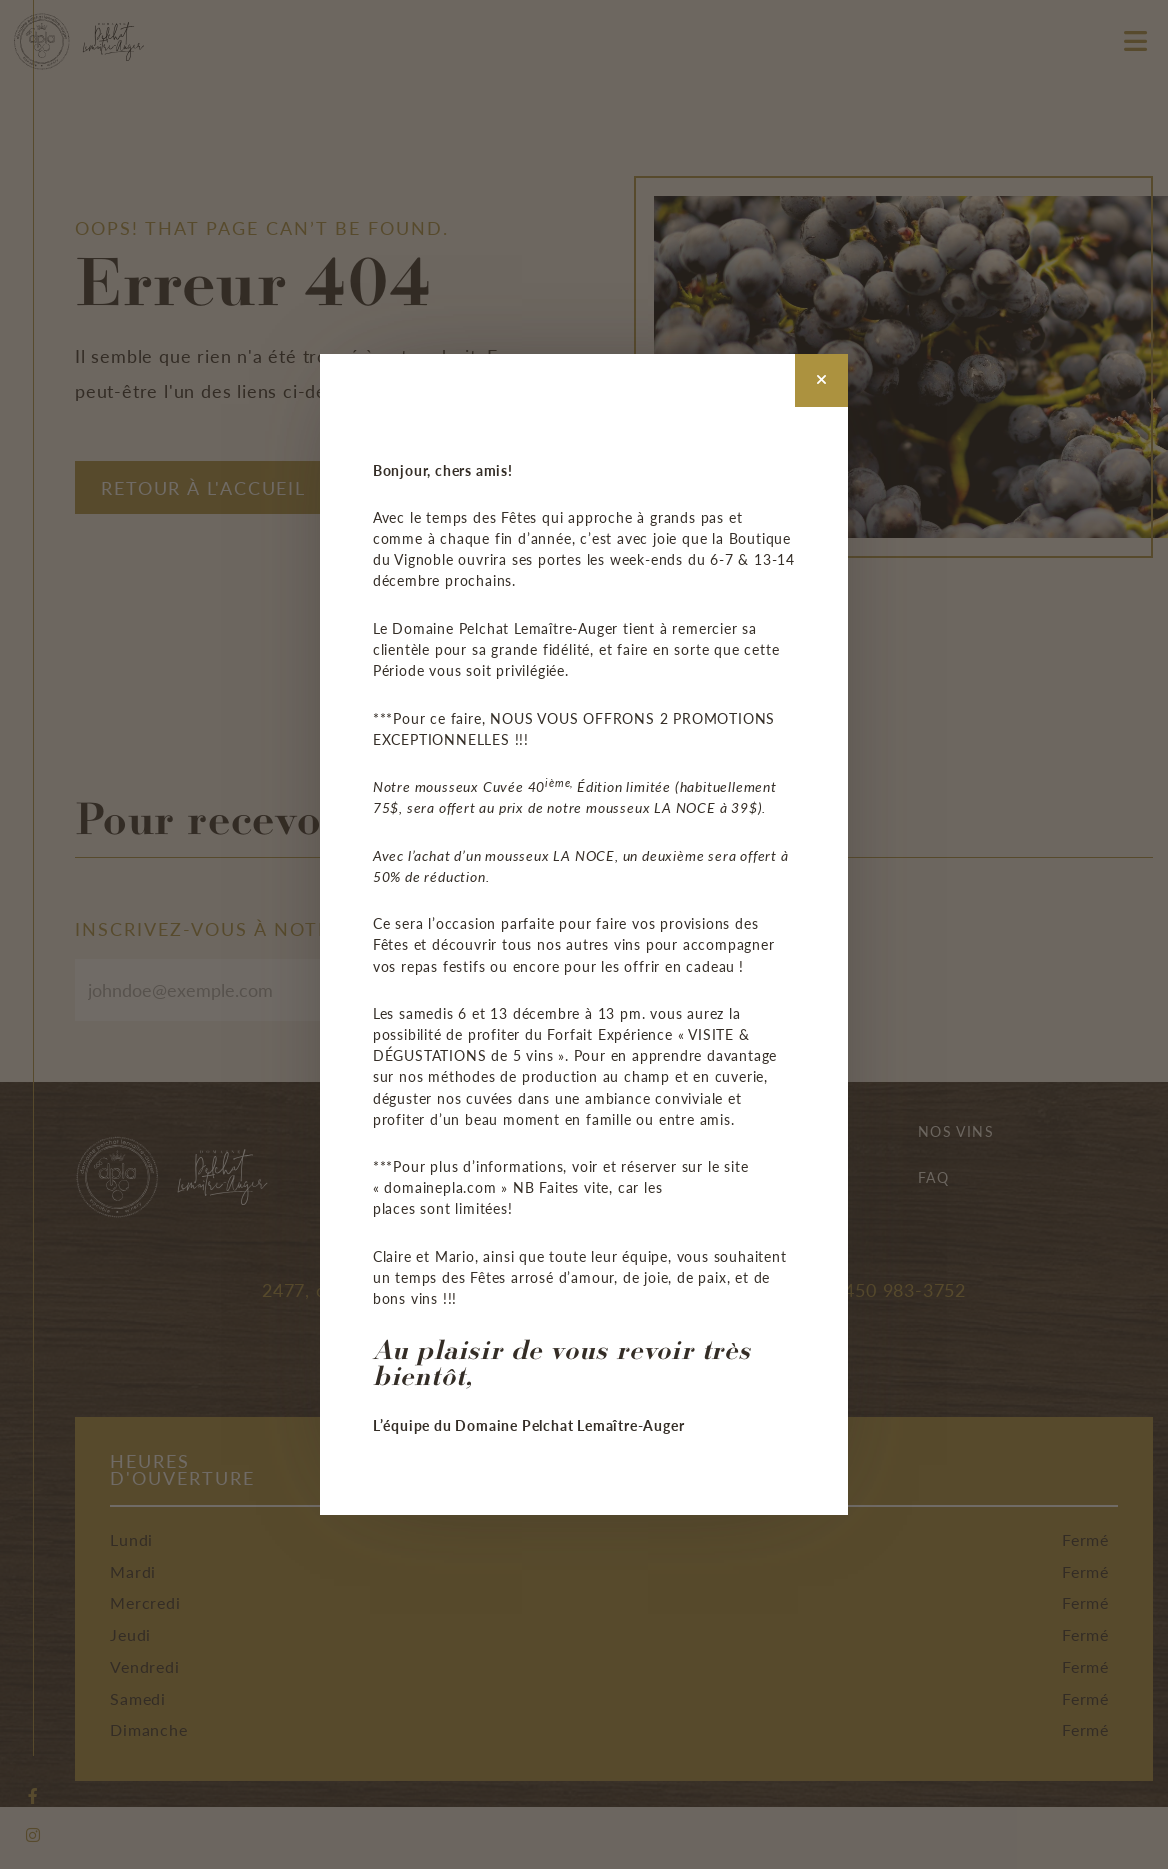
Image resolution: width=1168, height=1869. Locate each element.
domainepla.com (440, 1187)
